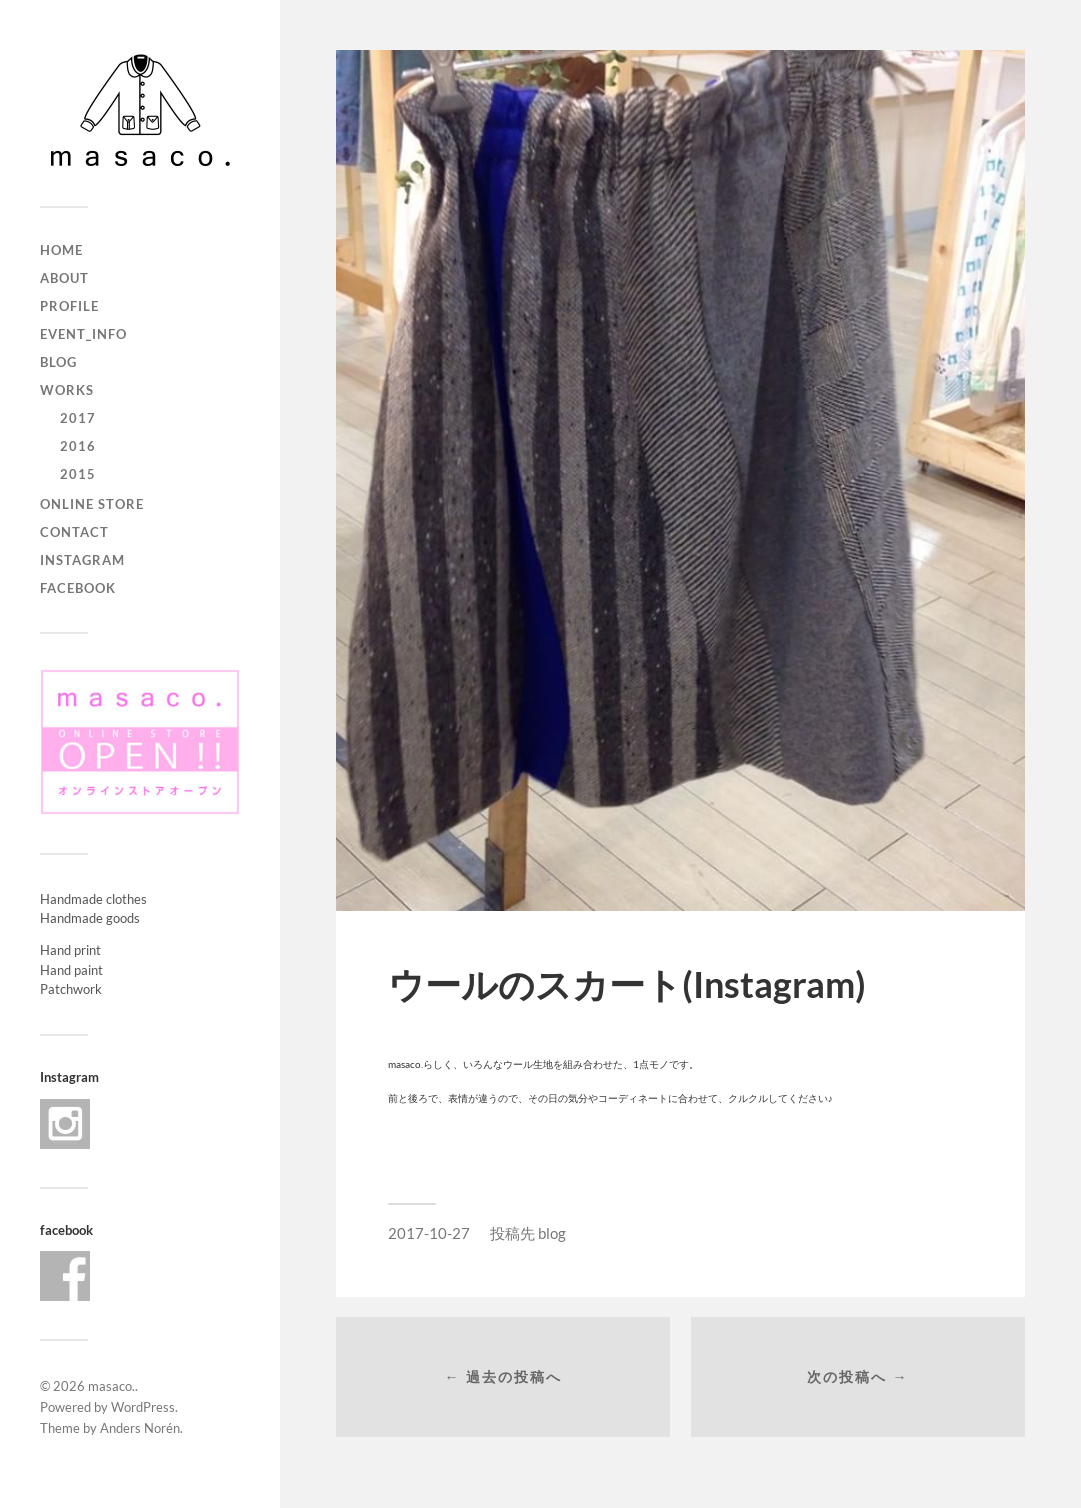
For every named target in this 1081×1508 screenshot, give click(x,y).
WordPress (143, 1407)
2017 (78, 418)
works (67, 390)
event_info (83, 334)
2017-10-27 (429, 1233)
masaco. (111, 1386)
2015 (78, 474)
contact (74, 532)
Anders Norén (140, 1428)
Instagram (82, 560)
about (64, 278)
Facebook (78, 588)
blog (58, 362)
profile (69, 306)
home (61, 250)
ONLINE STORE (92, 504)
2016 (78, 446)
